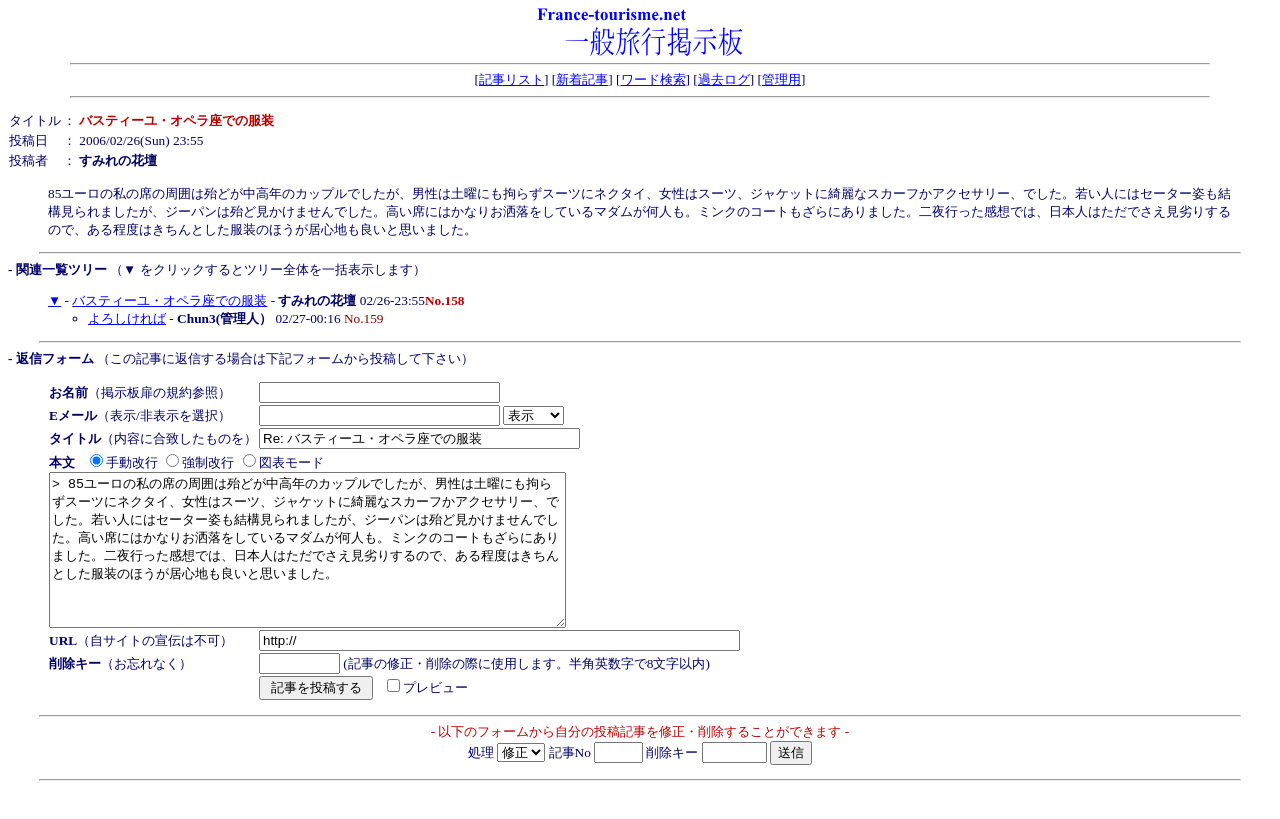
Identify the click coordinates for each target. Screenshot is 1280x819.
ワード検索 (653, 79)
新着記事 (582, 79)
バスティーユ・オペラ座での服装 (169, 300)
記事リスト (511, 79)
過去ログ (724, 79)
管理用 (781, 79)
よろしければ (127, 318)
